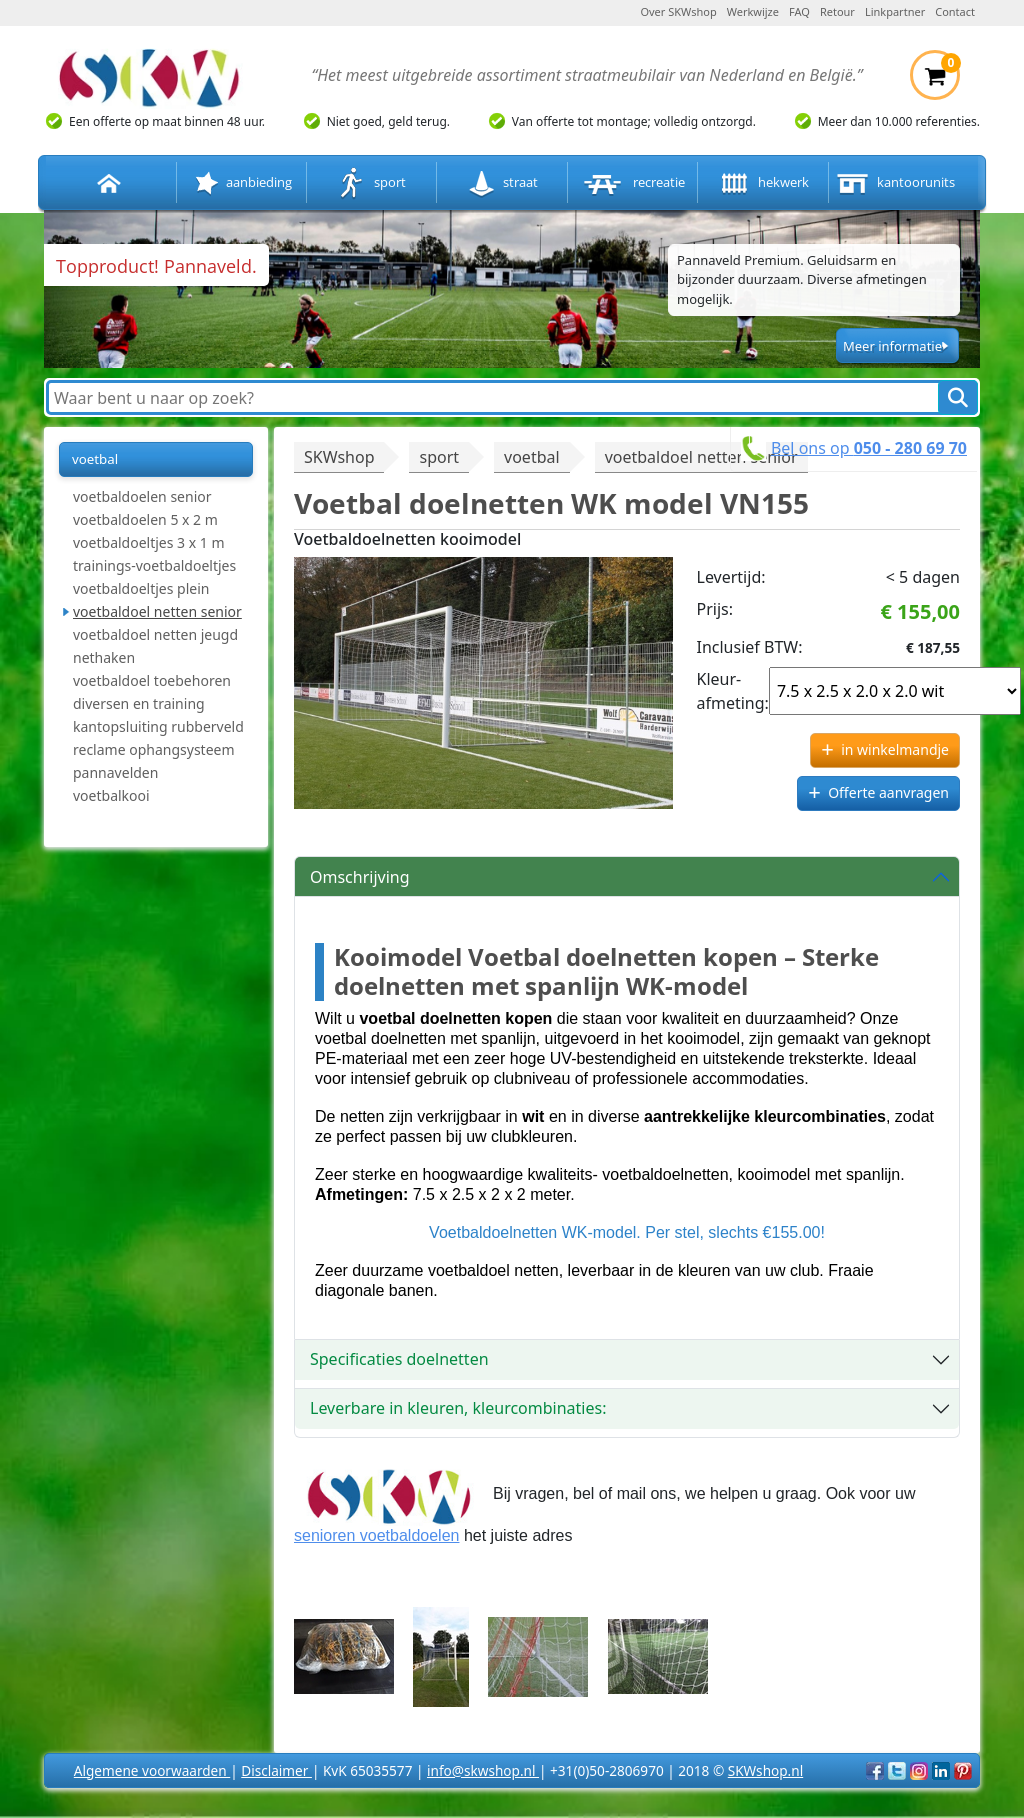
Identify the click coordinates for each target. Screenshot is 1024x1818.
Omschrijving (360, 877)
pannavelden (115, 772)
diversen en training (139, 703)
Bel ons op (869, 448)
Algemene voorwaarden (152, 1770)
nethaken (104, 657)
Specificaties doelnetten (399, 1359)
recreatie (632, 183)
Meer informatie (892, 346)
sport (372, 183)
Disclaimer (276, 1770)
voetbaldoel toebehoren (152, 680)
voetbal (95, 459)
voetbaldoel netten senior (157, 611)
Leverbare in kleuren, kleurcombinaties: (458, 1408)
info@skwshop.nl (483, 1770)
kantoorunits (893, 183)
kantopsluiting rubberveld (158, 726)
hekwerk (762, 183)
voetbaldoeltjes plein (141, 588)
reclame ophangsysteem (154, 749)
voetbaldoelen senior (142, 496)
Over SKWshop (678, 11)
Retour (837, 11)
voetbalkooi (111, 795)
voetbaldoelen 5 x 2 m (145, 519)
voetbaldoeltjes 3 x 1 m (149, 542)
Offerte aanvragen (888, 792)
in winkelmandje (895, 749)
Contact (955, 11)
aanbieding (241, 183)
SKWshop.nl (765, 1770)
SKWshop (339, 457)
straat (502, 183)
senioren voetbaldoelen (376, 1535)
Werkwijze (753, 11)
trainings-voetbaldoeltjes (154, 565)
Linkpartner (895, 11)
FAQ (799, 11)
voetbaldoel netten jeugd (155, 634)
